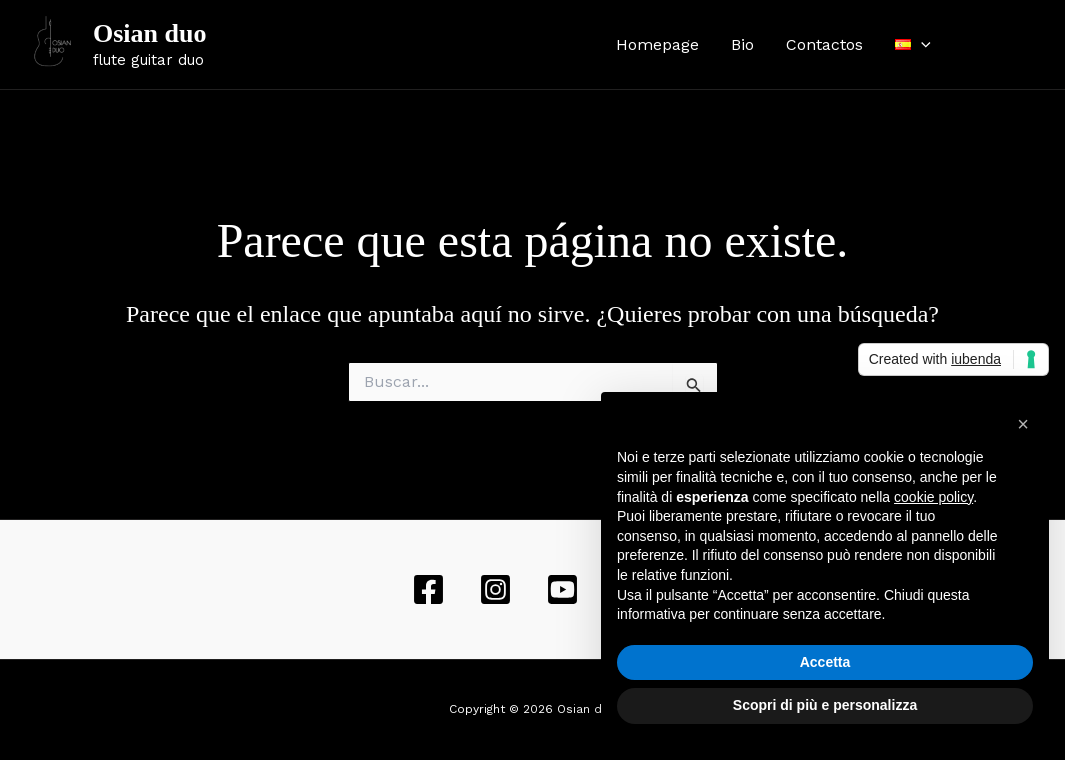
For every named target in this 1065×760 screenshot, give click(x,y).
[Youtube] (1036, 45)
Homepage (657, 44)
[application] (921, 45)
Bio (742, 44)
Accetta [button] (825, 662)
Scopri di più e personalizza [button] (825, 705)
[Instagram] (1006, 45)
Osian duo (149, 33)
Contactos (824, 44)
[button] (1023, 424)
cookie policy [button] (933, 497)
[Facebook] (976, 45)
